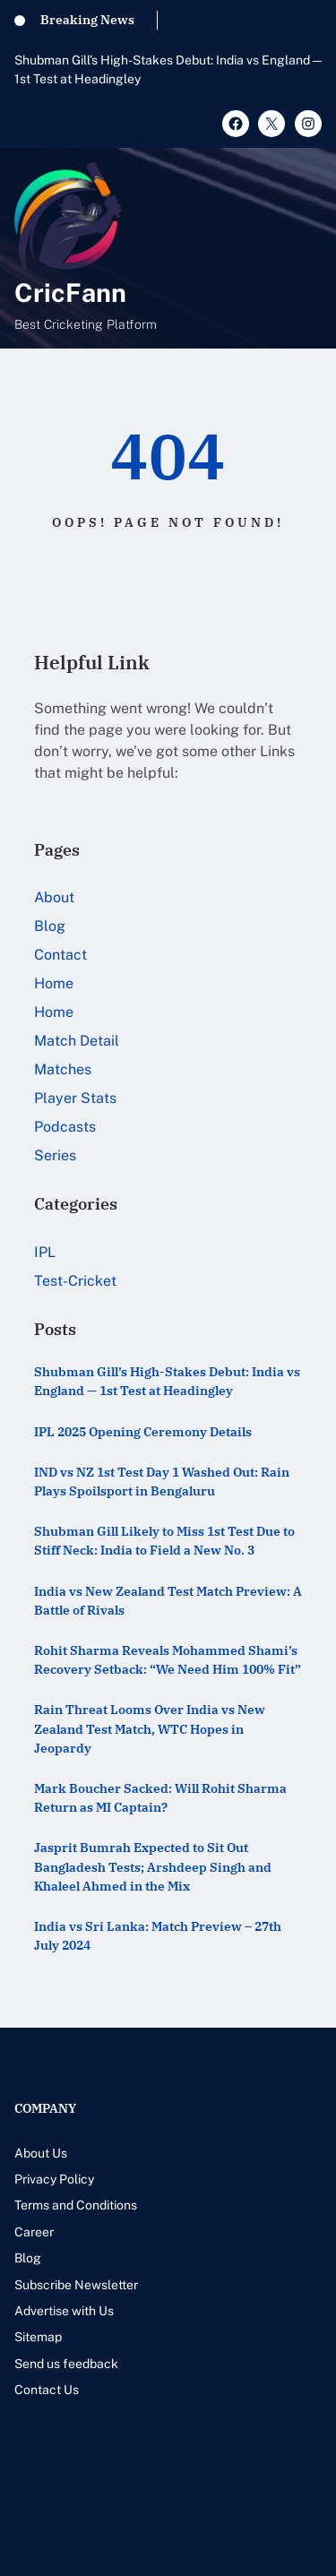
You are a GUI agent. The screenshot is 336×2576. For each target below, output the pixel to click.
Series (55, 1155)
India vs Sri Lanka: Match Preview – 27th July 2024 (157, 1935)
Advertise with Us (64, 2311)
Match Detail (76, 1040)
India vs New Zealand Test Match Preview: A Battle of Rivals (168, 1600)
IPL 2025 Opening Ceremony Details (143, 1432)
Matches (62, 1069)
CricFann (70, 292)
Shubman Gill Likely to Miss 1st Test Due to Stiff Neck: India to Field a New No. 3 (164, 1540)
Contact (60, 954)
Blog (49, 926)
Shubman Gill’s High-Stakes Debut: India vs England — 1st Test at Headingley (168, 69)
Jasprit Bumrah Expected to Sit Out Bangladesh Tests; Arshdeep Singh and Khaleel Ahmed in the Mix (152, 1866)
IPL (45, 1252)
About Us (40, 2153)
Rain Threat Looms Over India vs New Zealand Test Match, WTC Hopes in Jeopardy (149, 1728)
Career (34, 2232)
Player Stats (75, 1098)
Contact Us (46, 2389)
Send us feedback (66, 2363)
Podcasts (65, 1126)
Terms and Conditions (75, 2205)
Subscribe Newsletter (76, 2285)
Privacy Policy (54, 2179)
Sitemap (38, 2337)
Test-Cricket (75, 1280)
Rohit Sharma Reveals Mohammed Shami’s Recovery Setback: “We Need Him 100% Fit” (167, 1659)
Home (53, 983)
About (54, 897)
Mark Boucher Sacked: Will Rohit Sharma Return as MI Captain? (160, 1797)
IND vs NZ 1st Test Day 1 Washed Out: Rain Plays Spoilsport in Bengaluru (161, 1481)
